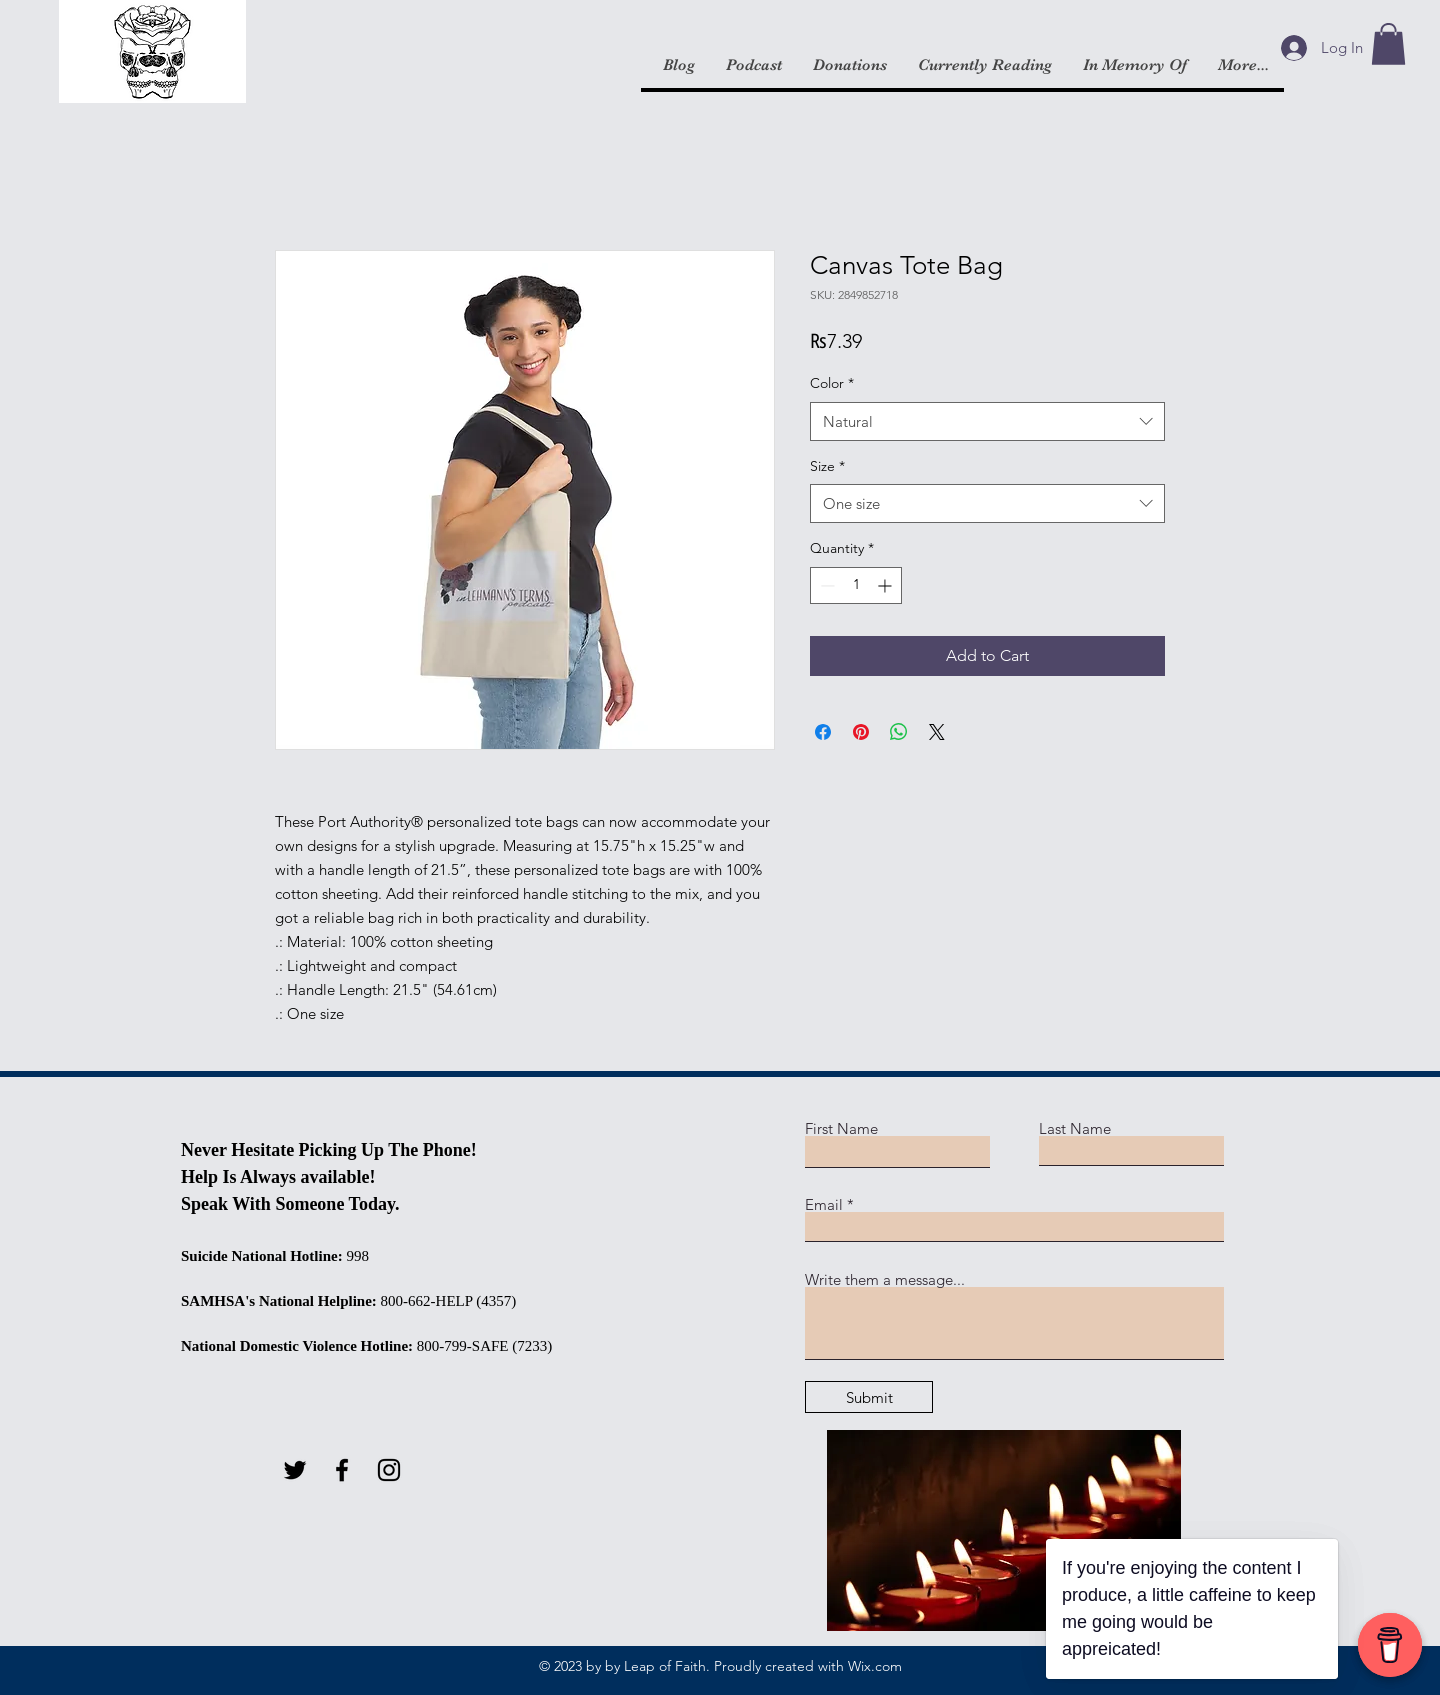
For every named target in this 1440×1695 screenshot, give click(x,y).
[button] (1388, 44)
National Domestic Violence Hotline (294, 1346)
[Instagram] (389, 1470)
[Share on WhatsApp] (899, 732)
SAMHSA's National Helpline (276, 1301)
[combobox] (987, 421)
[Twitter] (295, 1470)
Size (827, 466)
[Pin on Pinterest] (861, 732)
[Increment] (886, 585)
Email (824, 1204)
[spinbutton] (856, 585)
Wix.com (875, 1666)
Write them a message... (885, 1279)
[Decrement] (825, 585)
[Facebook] (342, 1470)
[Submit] (869, 1397)
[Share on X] (937, 732)
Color (832, 383)
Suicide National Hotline (259, 1256)
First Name (841, 1128)
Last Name (1075, 1128)
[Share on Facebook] (823, 732)
